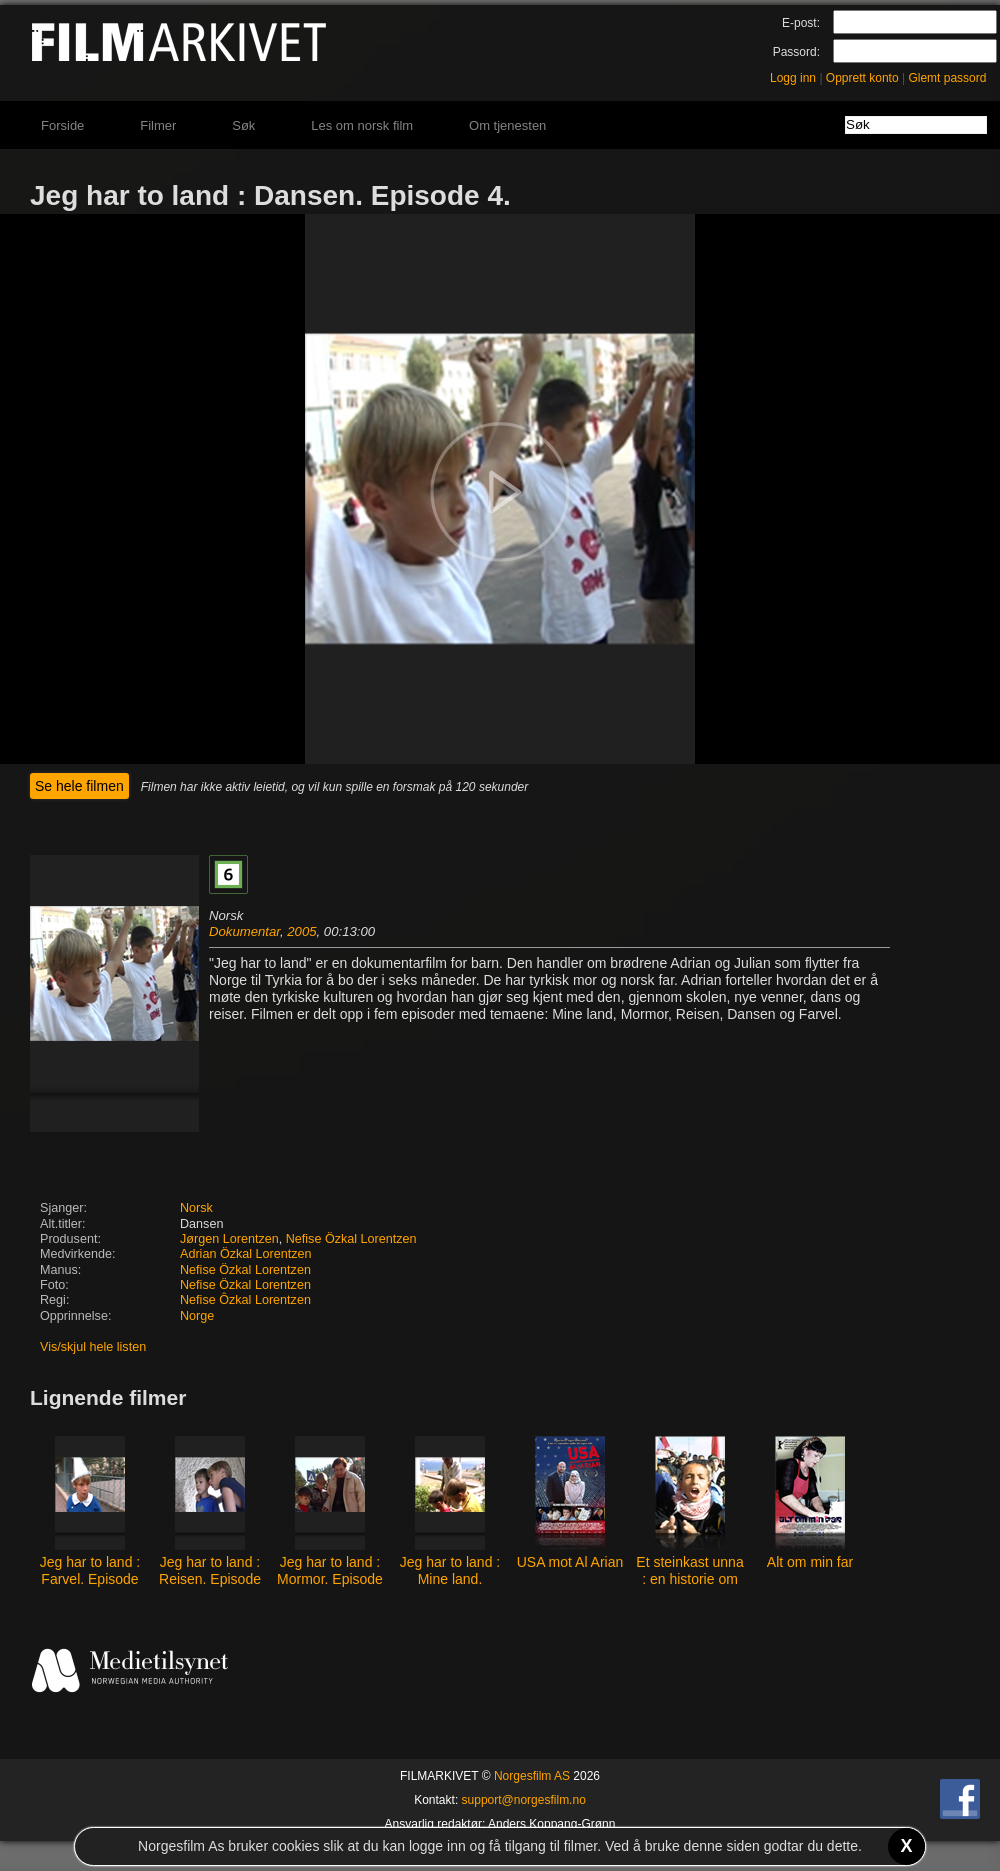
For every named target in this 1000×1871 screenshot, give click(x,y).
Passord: (796, 52)
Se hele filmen (79, 786)
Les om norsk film (362, 125)
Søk (243, 125)
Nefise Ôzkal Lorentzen (245, 1300)
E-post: (801, 23)
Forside (62, 125)
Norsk (196, 1208)
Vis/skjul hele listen (93, 1347)
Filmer (158, 125)
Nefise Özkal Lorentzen (351, 1239)
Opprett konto (862, 78)
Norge (197, 1316)
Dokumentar (244, 931)
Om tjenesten (507, 125)
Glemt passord (947, 78)
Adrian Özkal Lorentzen (246, 1254)
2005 (301, 931)
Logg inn (793, 78)
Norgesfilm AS (532, 1776)
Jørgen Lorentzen (229, 1239)
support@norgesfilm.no (524, 1800)
